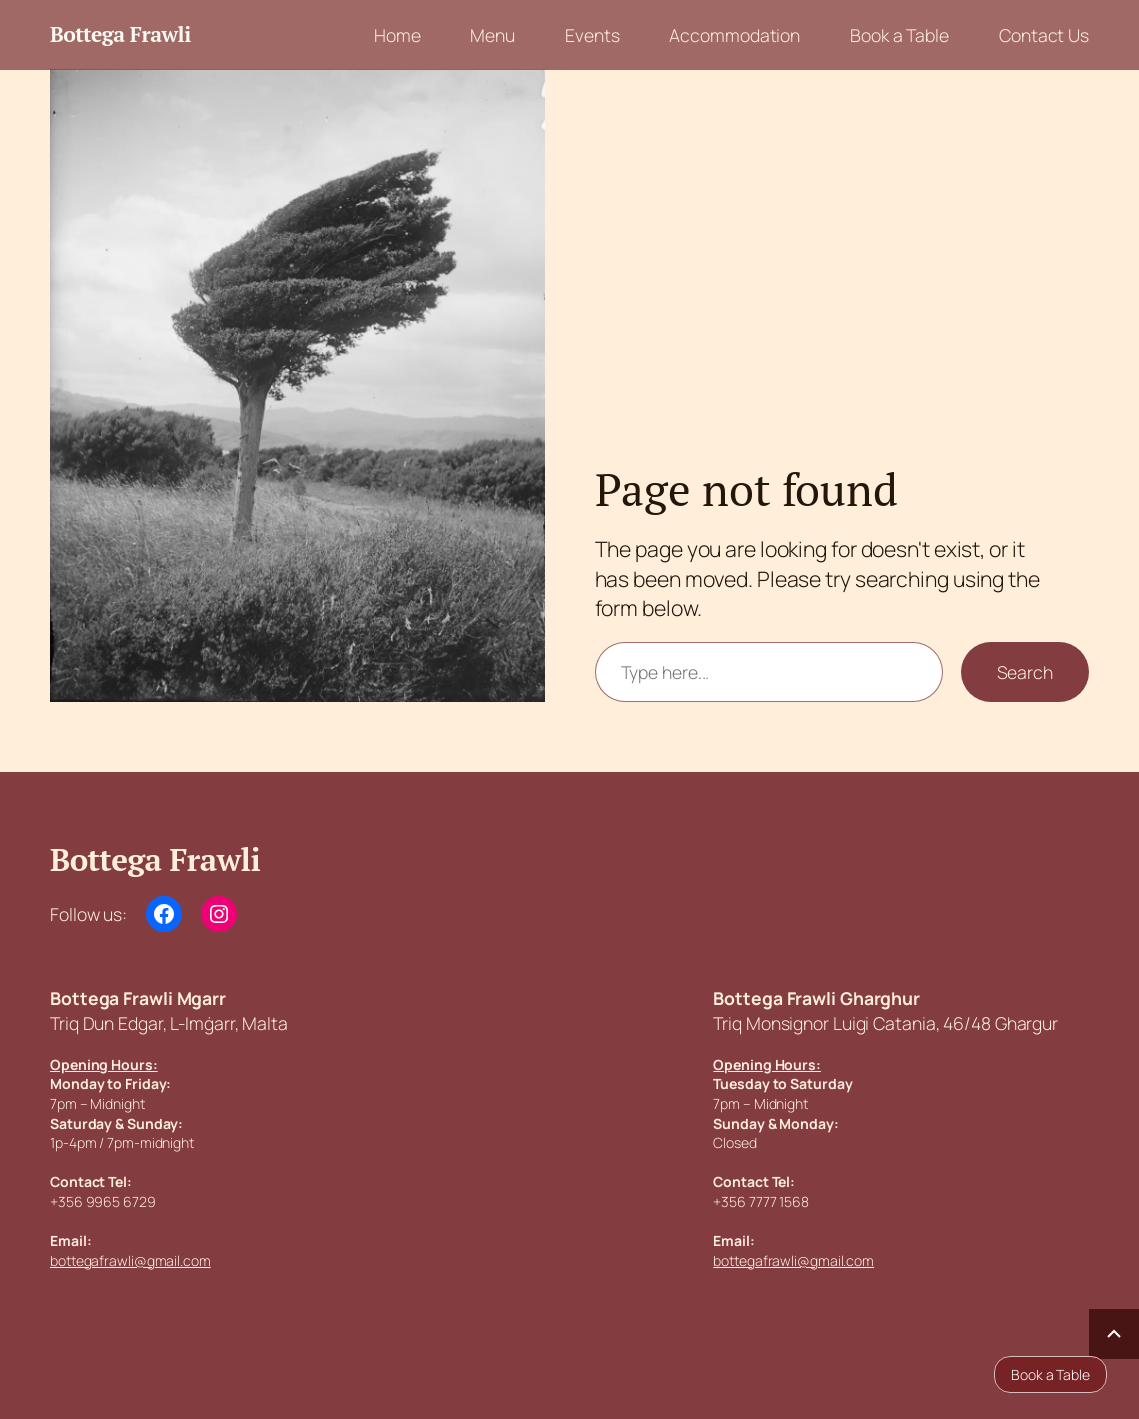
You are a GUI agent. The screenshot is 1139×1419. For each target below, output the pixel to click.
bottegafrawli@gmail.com (130, 1260)
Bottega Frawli (120, 34)
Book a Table (1050, 1374)
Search (1025, 672)
